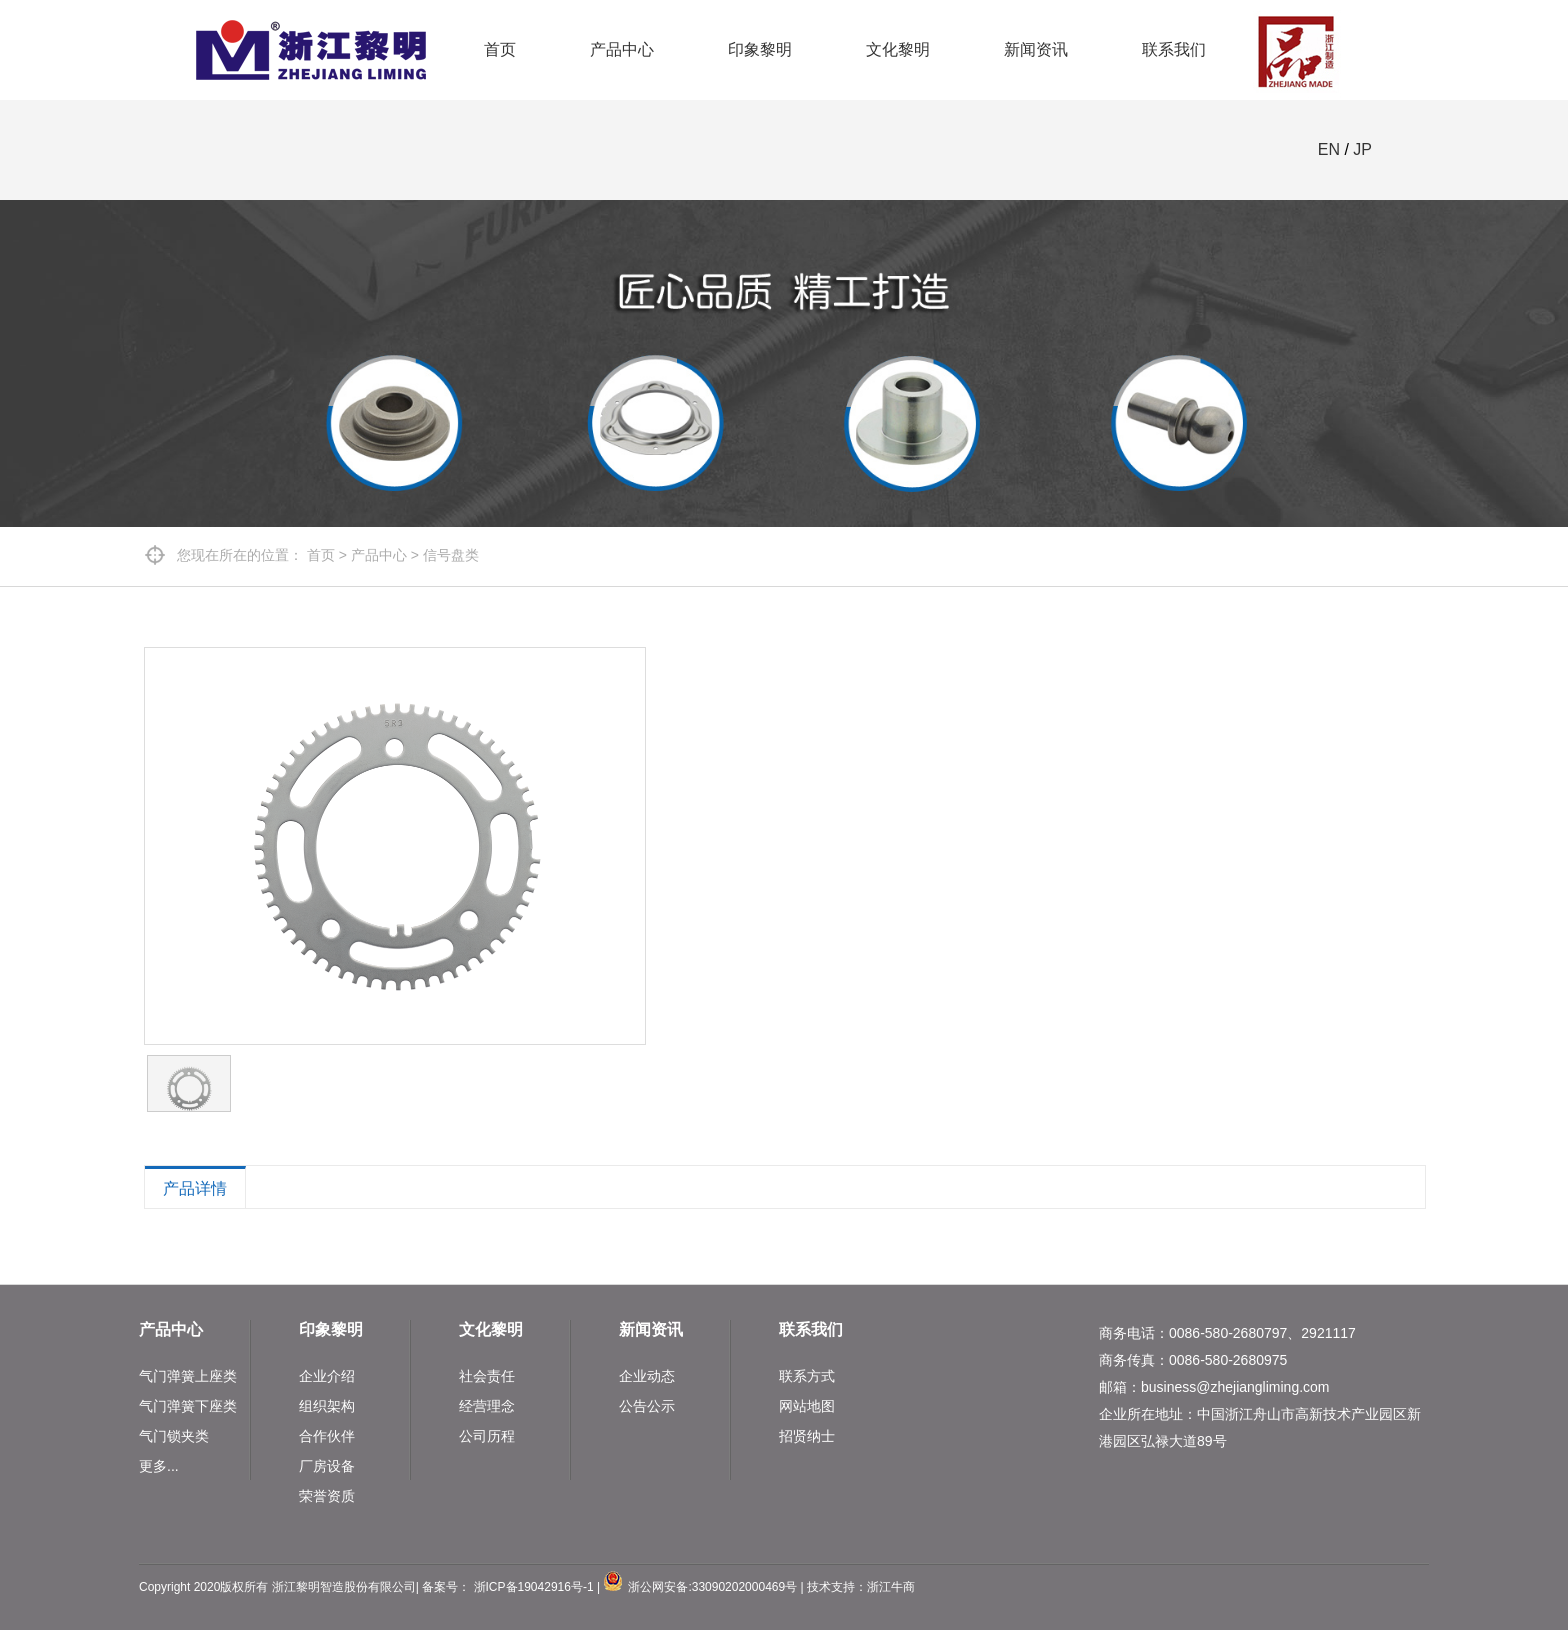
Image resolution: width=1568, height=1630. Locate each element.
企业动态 (647, 1376)
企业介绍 (327, 1376)
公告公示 (647, 1406)
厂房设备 (327, 1466)
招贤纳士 (807, 1436)
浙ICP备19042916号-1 (534, 1587)
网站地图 (807, 1406)
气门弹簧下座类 (188, 1406)
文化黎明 (898, 49)
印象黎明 (760, 49)
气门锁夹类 (174, 1436)
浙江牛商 (891, 1587)
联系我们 (1174, 49)
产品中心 (622, 49)
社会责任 (487, 1376)
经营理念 (487, 1406)
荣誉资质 (327, 1496)
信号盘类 (451, 555)
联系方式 (807, 1376)
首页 (500, 49)
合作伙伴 (327, 1436)
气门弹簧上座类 (188, 1376)
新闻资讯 (1036, 49)
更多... (159, 1466)
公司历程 (487, 1436)
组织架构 (327, 1406)
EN (1329, 149)
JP (1362, 149)
